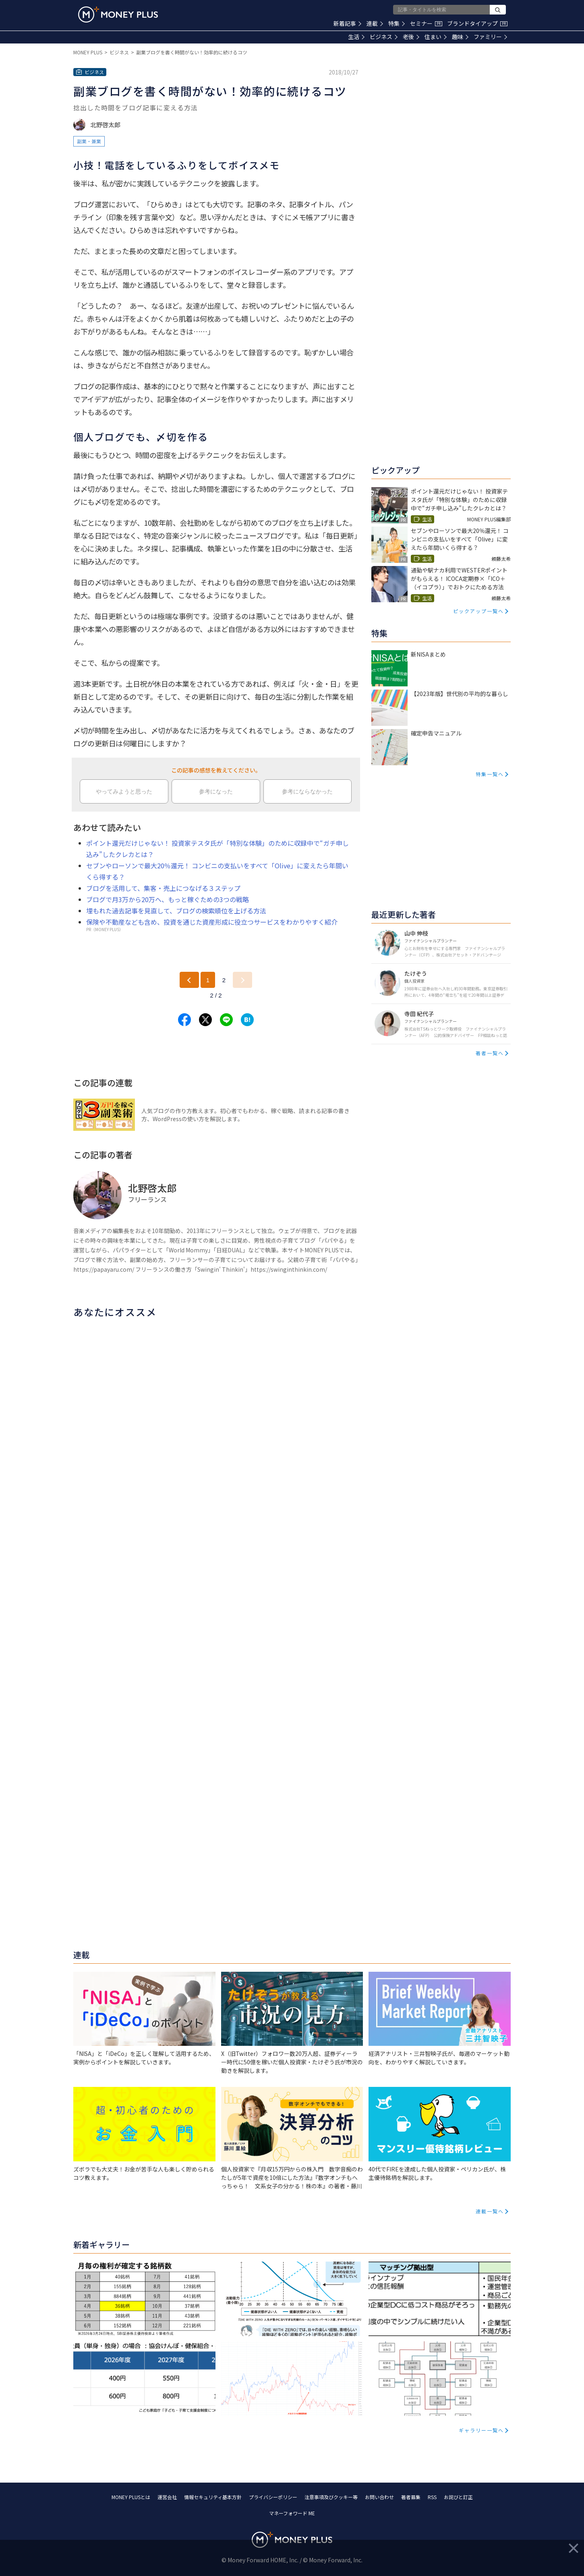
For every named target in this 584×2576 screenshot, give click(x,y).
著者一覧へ (490, 1052)
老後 (411, 37)
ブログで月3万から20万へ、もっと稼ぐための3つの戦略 (167, 899)
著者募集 (410, 2496)
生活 (356, 37)
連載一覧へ (490, 2211)
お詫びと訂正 (458, 2496)
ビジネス (384, 37)
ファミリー (490, 37)
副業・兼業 (89, 141)
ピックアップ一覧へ (478, 610)
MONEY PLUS (87, 52)
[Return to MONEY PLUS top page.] (118, 14)
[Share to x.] (205, 1019)
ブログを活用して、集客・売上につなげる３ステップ (163, 888)
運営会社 (167, 2496)
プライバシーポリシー (273, 2496)
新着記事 (347, 23)
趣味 (460, 37)
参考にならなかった (307, 791)
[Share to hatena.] (247, 1019)
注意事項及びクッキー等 (331, 2496)
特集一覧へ (490, 774)
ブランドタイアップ (477, 23)
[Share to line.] (226, 1019)
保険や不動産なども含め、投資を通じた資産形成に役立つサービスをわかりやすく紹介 (212, 922)
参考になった (216, 791)
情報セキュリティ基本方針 (213, 2496)
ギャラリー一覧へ (481, 2430)
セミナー (426, 23)
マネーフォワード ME (292, 2513)
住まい (436, 37)
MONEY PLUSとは (131, 2496)
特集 (396, 23)
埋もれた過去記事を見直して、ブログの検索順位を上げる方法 (176, 910)
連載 (375, 23)
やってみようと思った (124, 791)
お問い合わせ (379, 2496)
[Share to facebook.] (184, 1019)
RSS (432, 2496)
